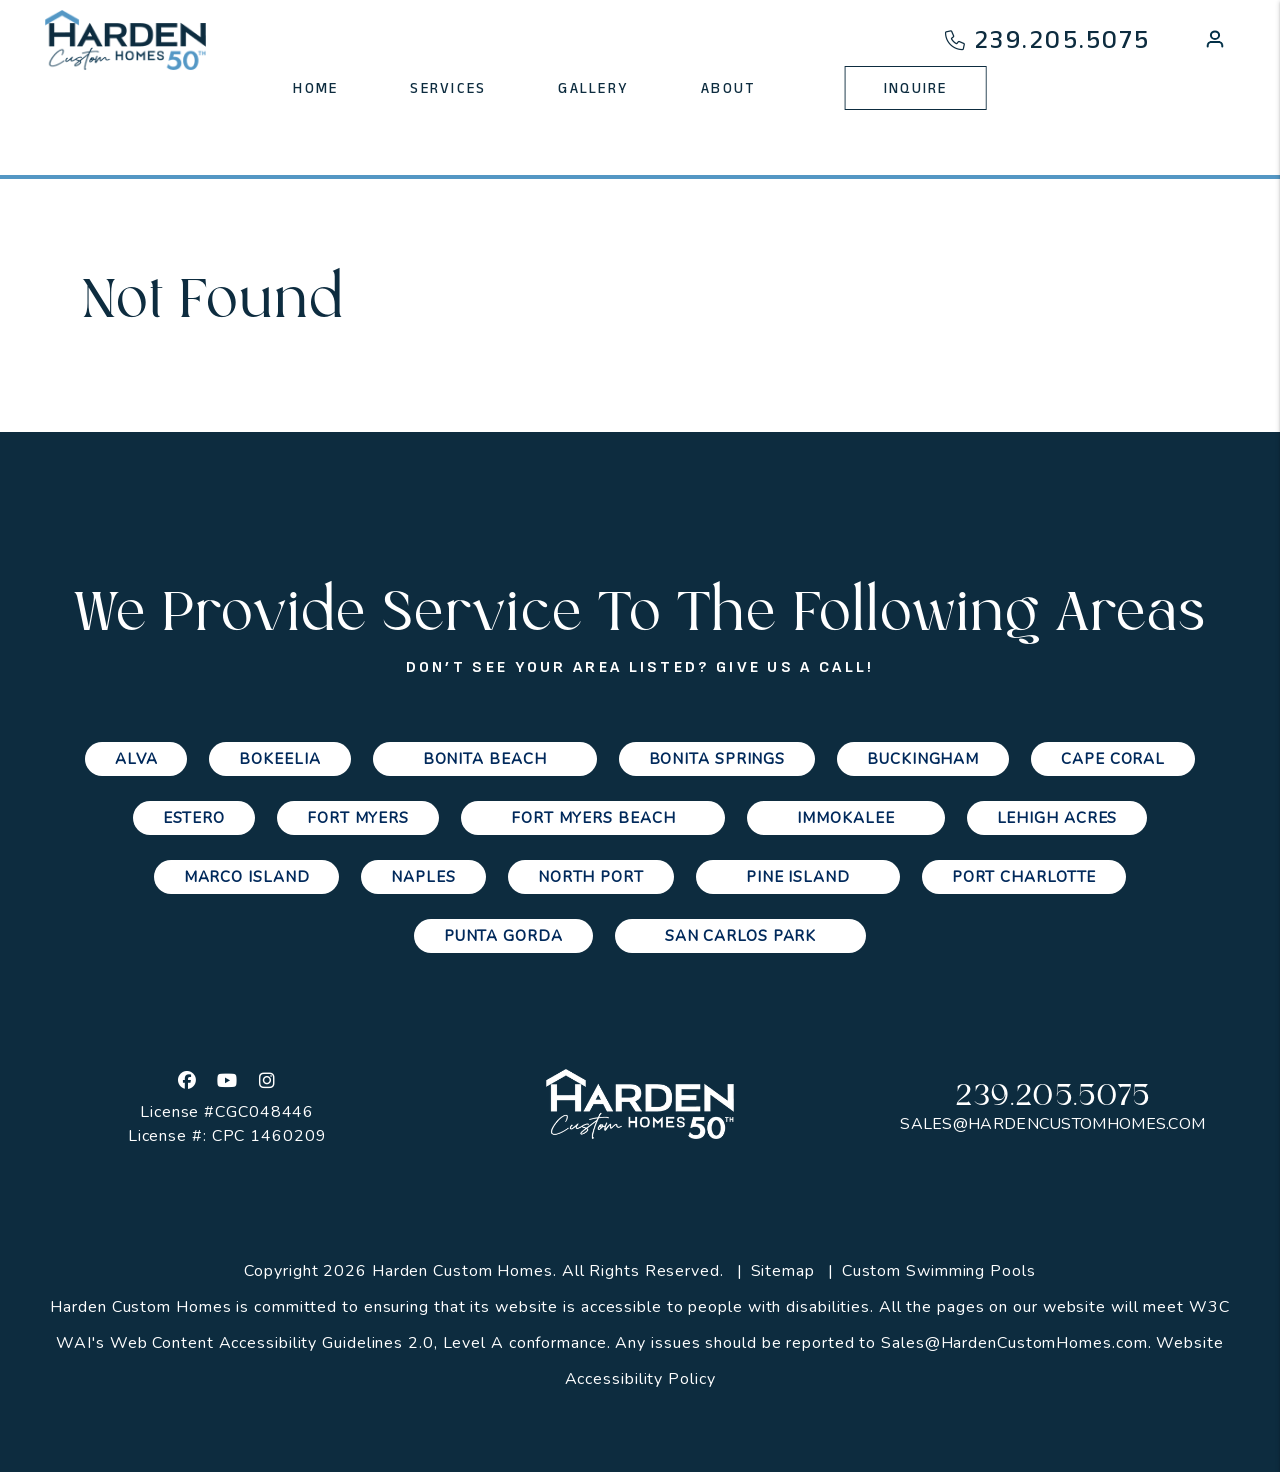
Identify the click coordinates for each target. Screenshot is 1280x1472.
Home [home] (315, 88)
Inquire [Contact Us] (916, 88)
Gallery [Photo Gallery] (593, 88)
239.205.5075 (1062, 39)
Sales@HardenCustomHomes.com (1052, 1124)
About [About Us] (728, 88)
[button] (1215, 43)
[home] (126, 40)
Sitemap (783, 1271)
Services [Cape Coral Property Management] (448, 88)
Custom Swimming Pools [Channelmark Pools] (939, 1271)
